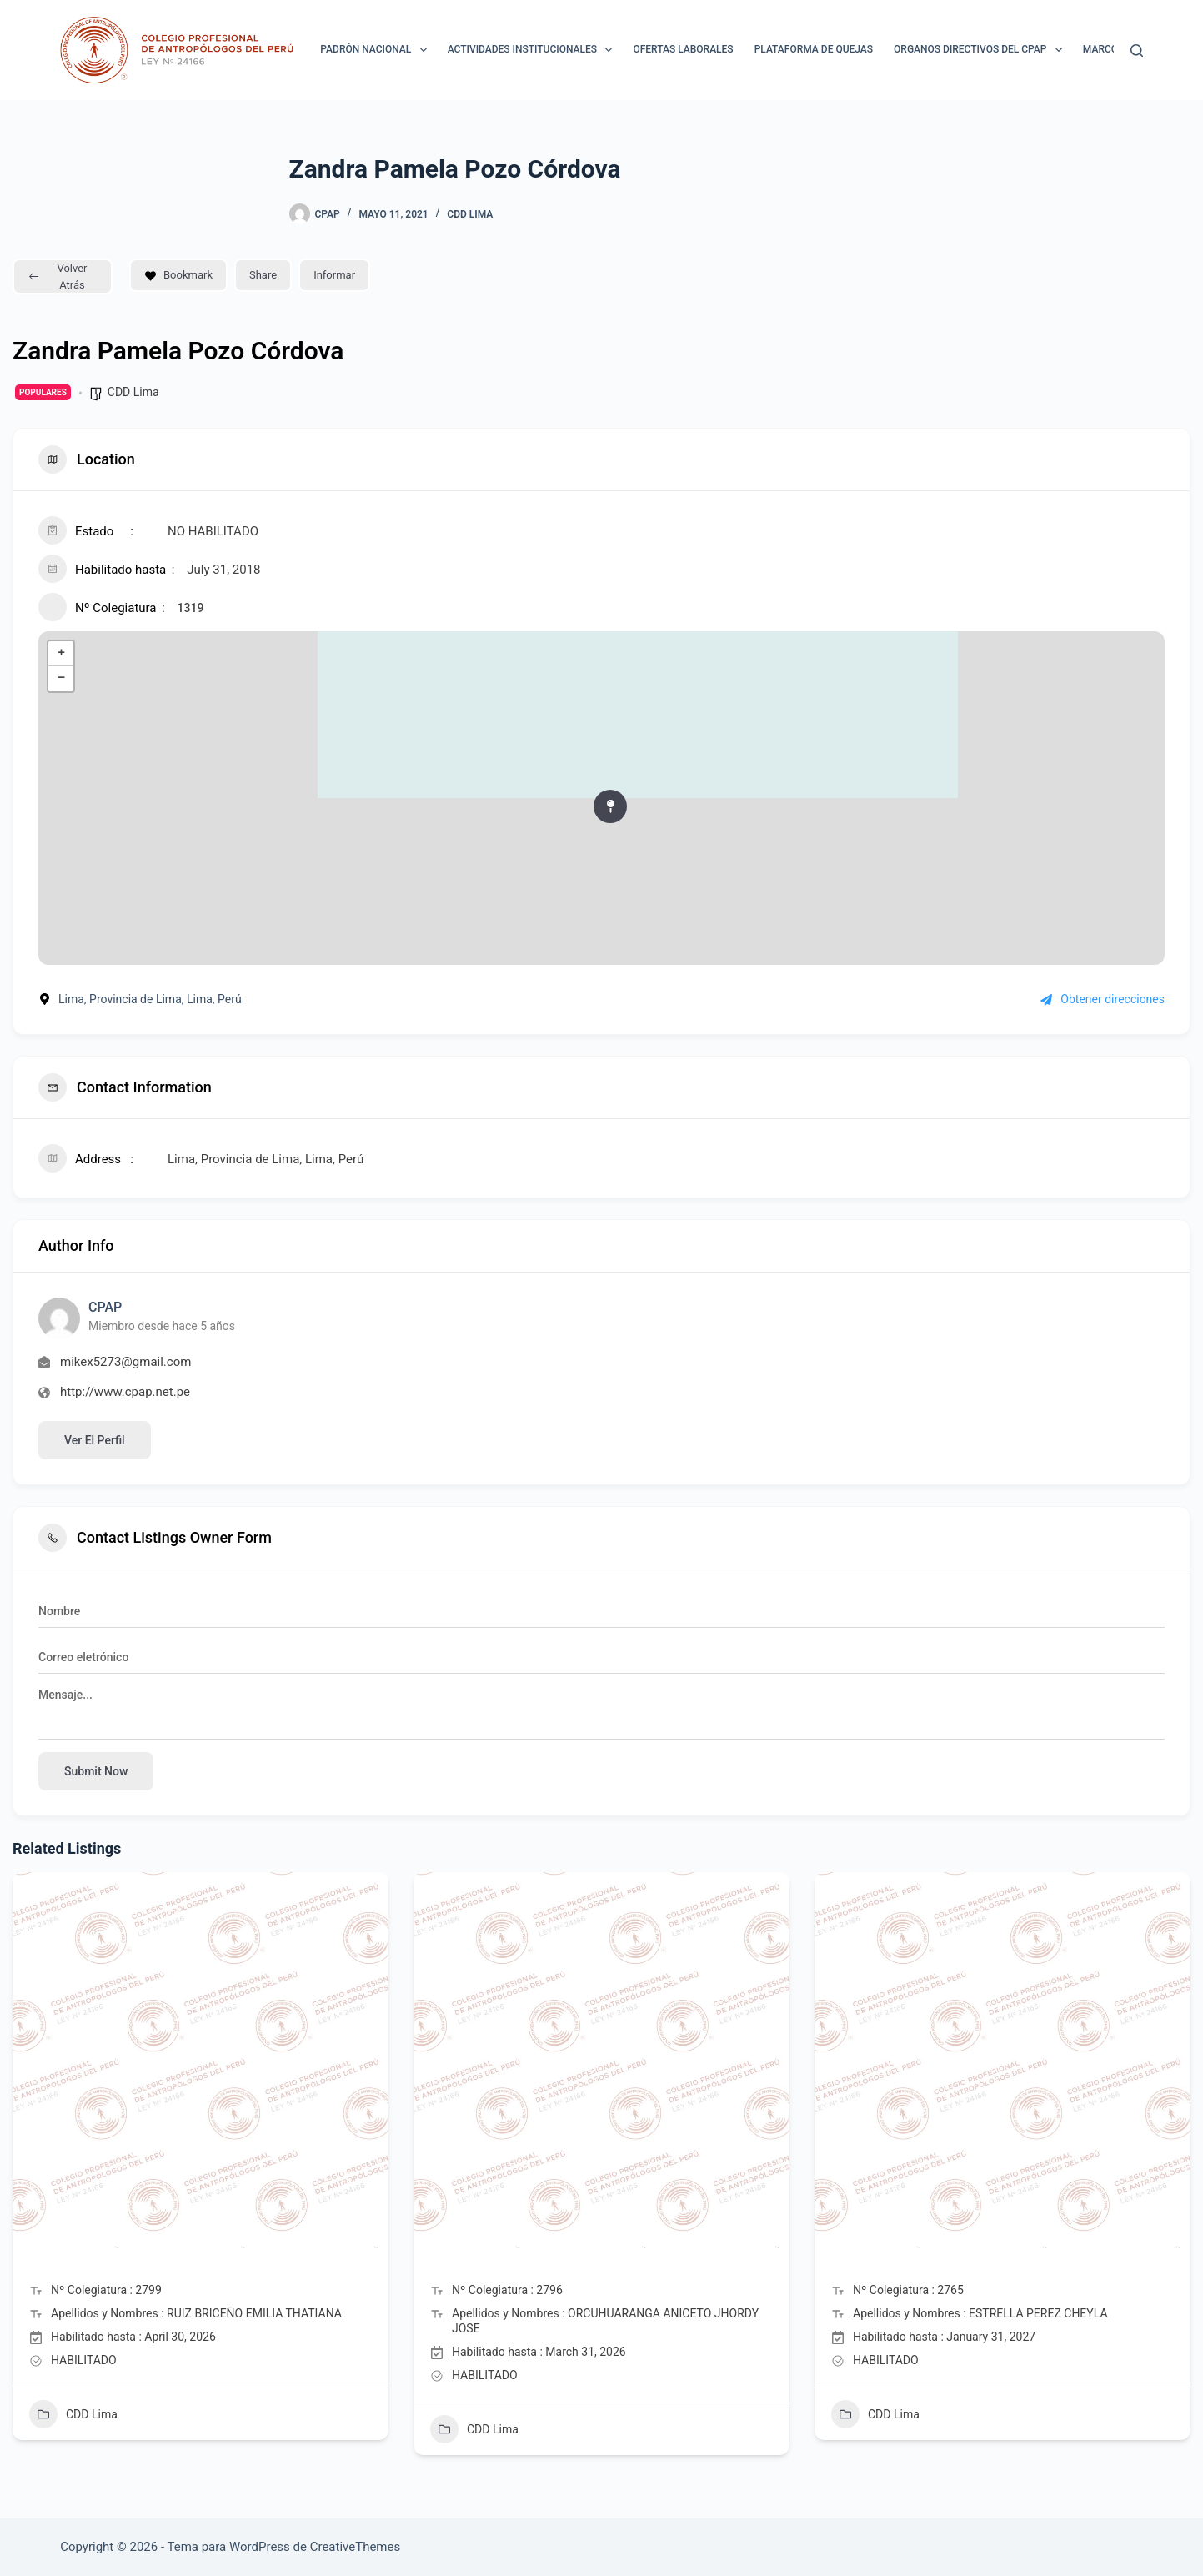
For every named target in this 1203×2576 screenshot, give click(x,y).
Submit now (96, 1771)
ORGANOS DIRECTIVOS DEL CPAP (981, 50)
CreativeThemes (355, 2546)
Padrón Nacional (376, 50)
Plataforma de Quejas (813, 49)
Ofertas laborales (683, 49)
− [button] (61, 678)
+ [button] (61, 653)
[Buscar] (1136, 50)
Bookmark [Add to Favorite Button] (178, 275)
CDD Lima (470, 214)
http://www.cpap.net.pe (125, 1391)
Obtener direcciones (1102, 999)
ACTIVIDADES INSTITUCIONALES (533, 50)
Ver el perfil (94, 1440)
